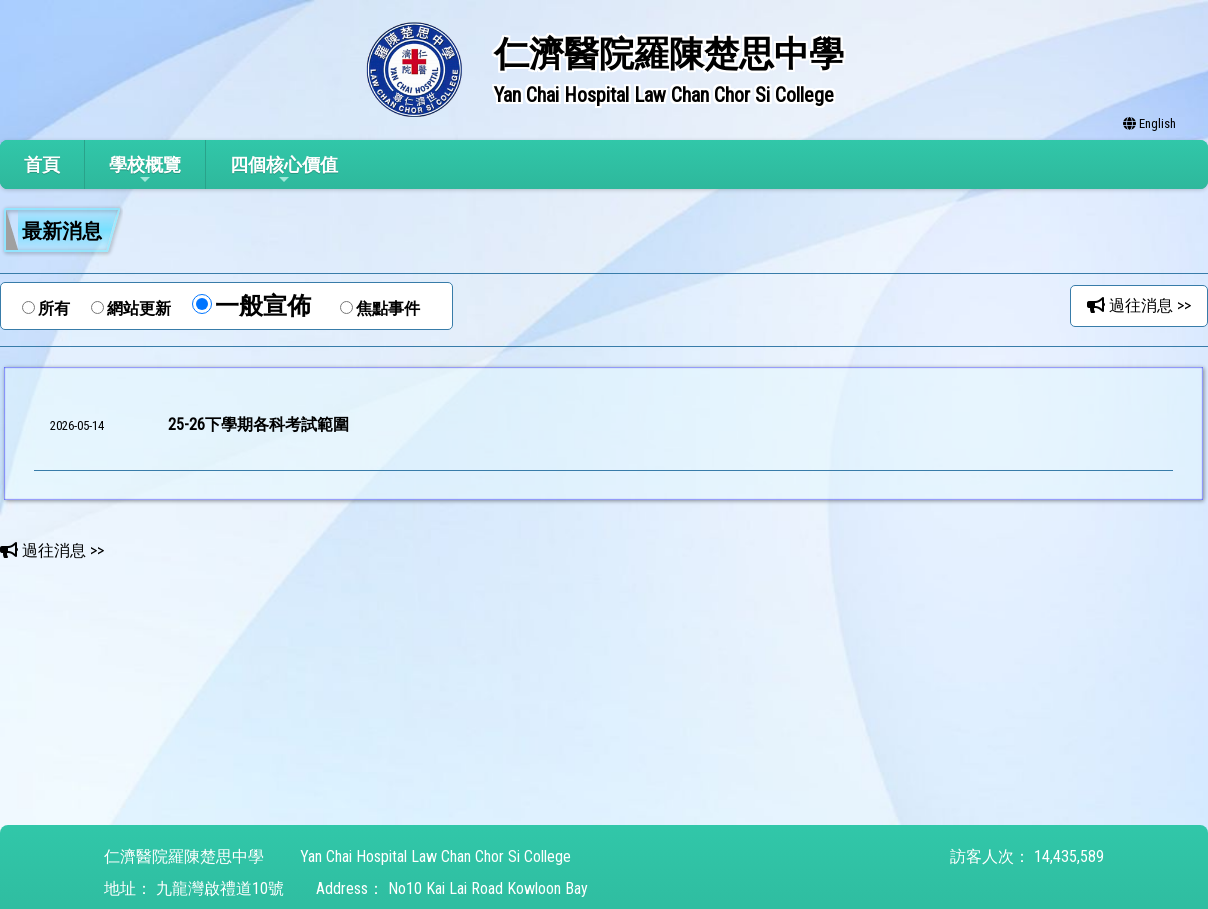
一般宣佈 (263, 306)
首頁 (42, 164)
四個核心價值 (284, 170)
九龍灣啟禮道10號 (220, 888)
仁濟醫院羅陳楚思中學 (184, 856)
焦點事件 (388, 308)
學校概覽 (145, 170)
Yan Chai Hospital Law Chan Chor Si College (435, 856)
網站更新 (139, 308)
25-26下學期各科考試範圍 (258, 424)
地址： (128, 888)
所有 (54, 308)
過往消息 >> (1139, 305)
